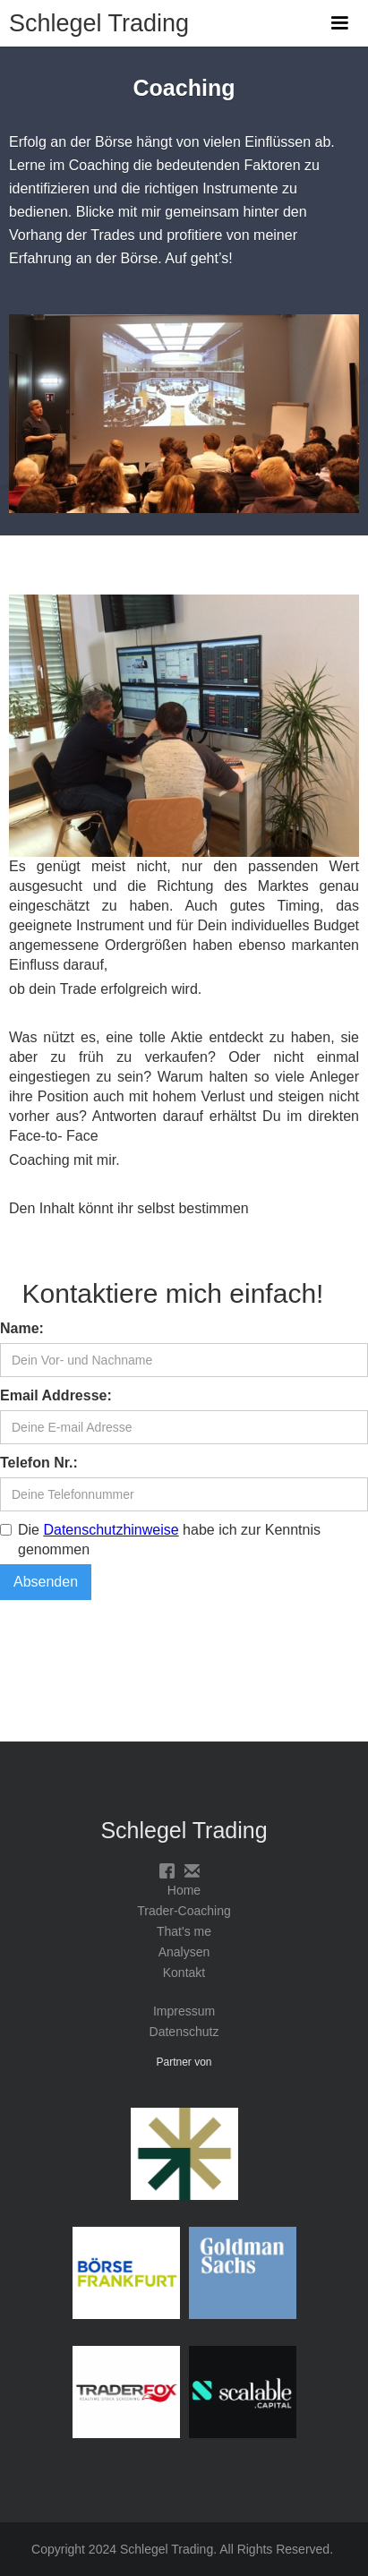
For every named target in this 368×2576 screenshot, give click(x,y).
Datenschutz (184, 2031)
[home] (94, 16)
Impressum (184, 2011)
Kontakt (184, 1972)
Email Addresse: (56, 1395)
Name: (22, 1328)
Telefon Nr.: (39, 1462)
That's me (184, 1931)
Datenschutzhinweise (110, 1529)
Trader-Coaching (184, 1911)
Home (184, 1890)
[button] (339, 23)
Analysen (184, 1952)
